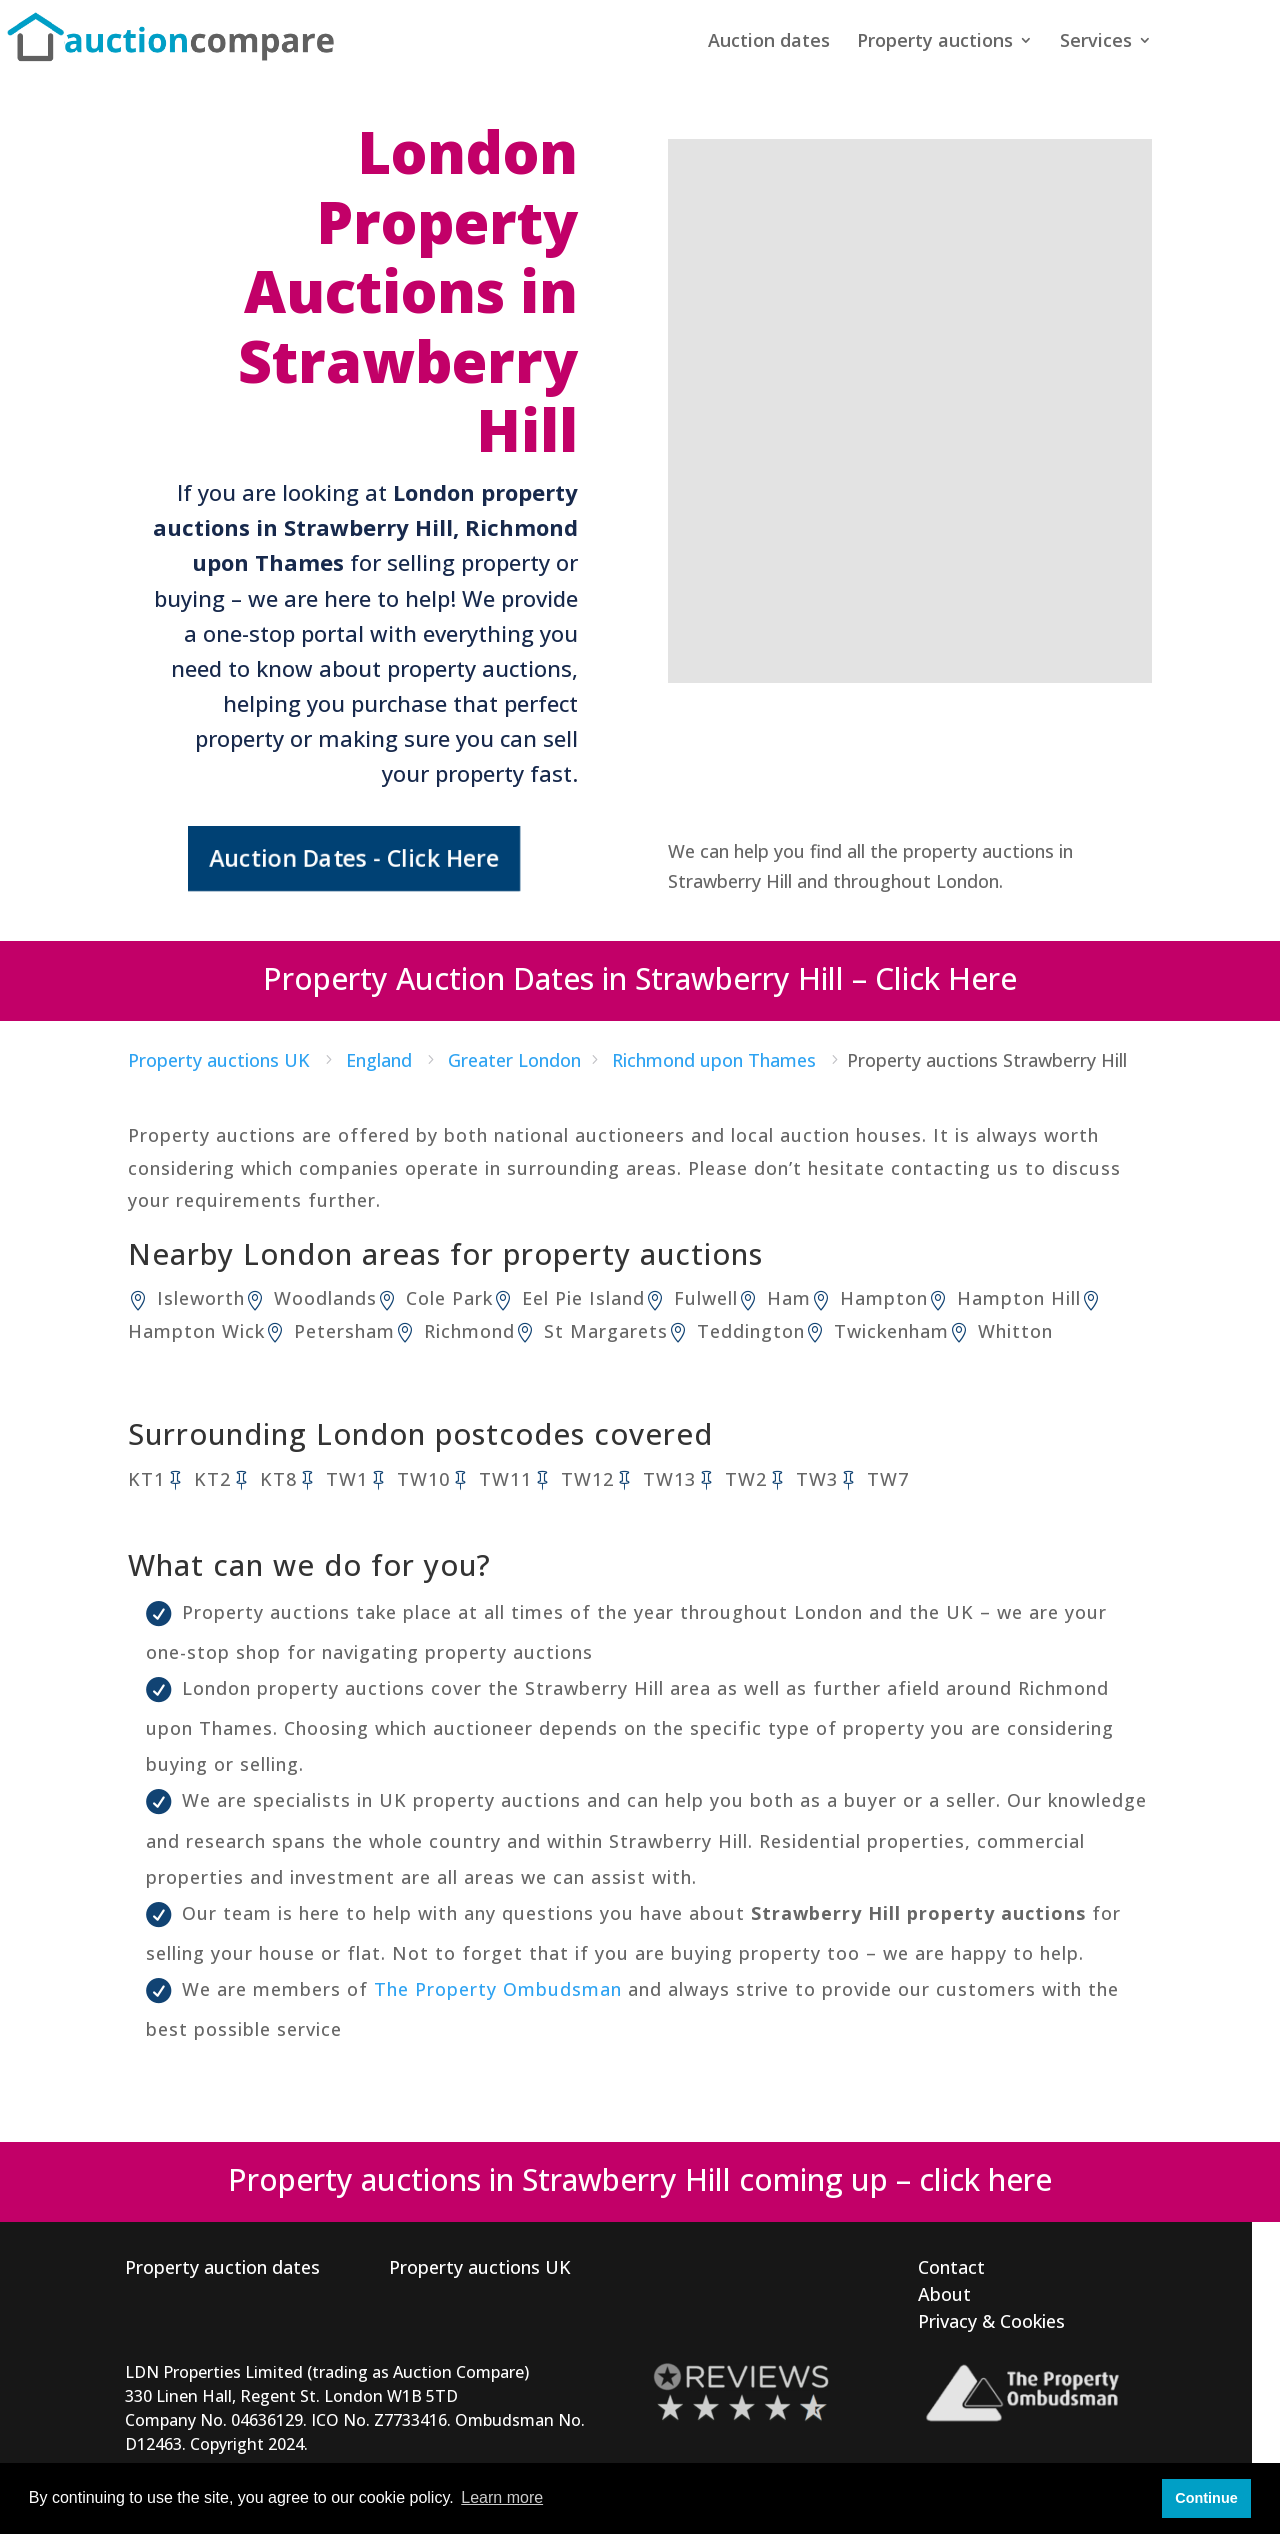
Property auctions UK (480, 2267)
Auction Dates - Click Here (354, 858)
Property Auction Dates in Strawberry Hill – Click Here (640, 978)
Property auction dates (222, 2267)
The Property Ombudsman (498, 1989)
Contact (951, 2267)
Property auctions (935, 42)
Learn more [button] (502, 2497)
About (944, 2294)
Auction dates (769, 42)
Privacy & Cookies (991, 2321)
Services (1096, 42)
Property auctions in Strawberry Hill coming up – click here (640, 2179)
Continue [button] (1206, 2498)
